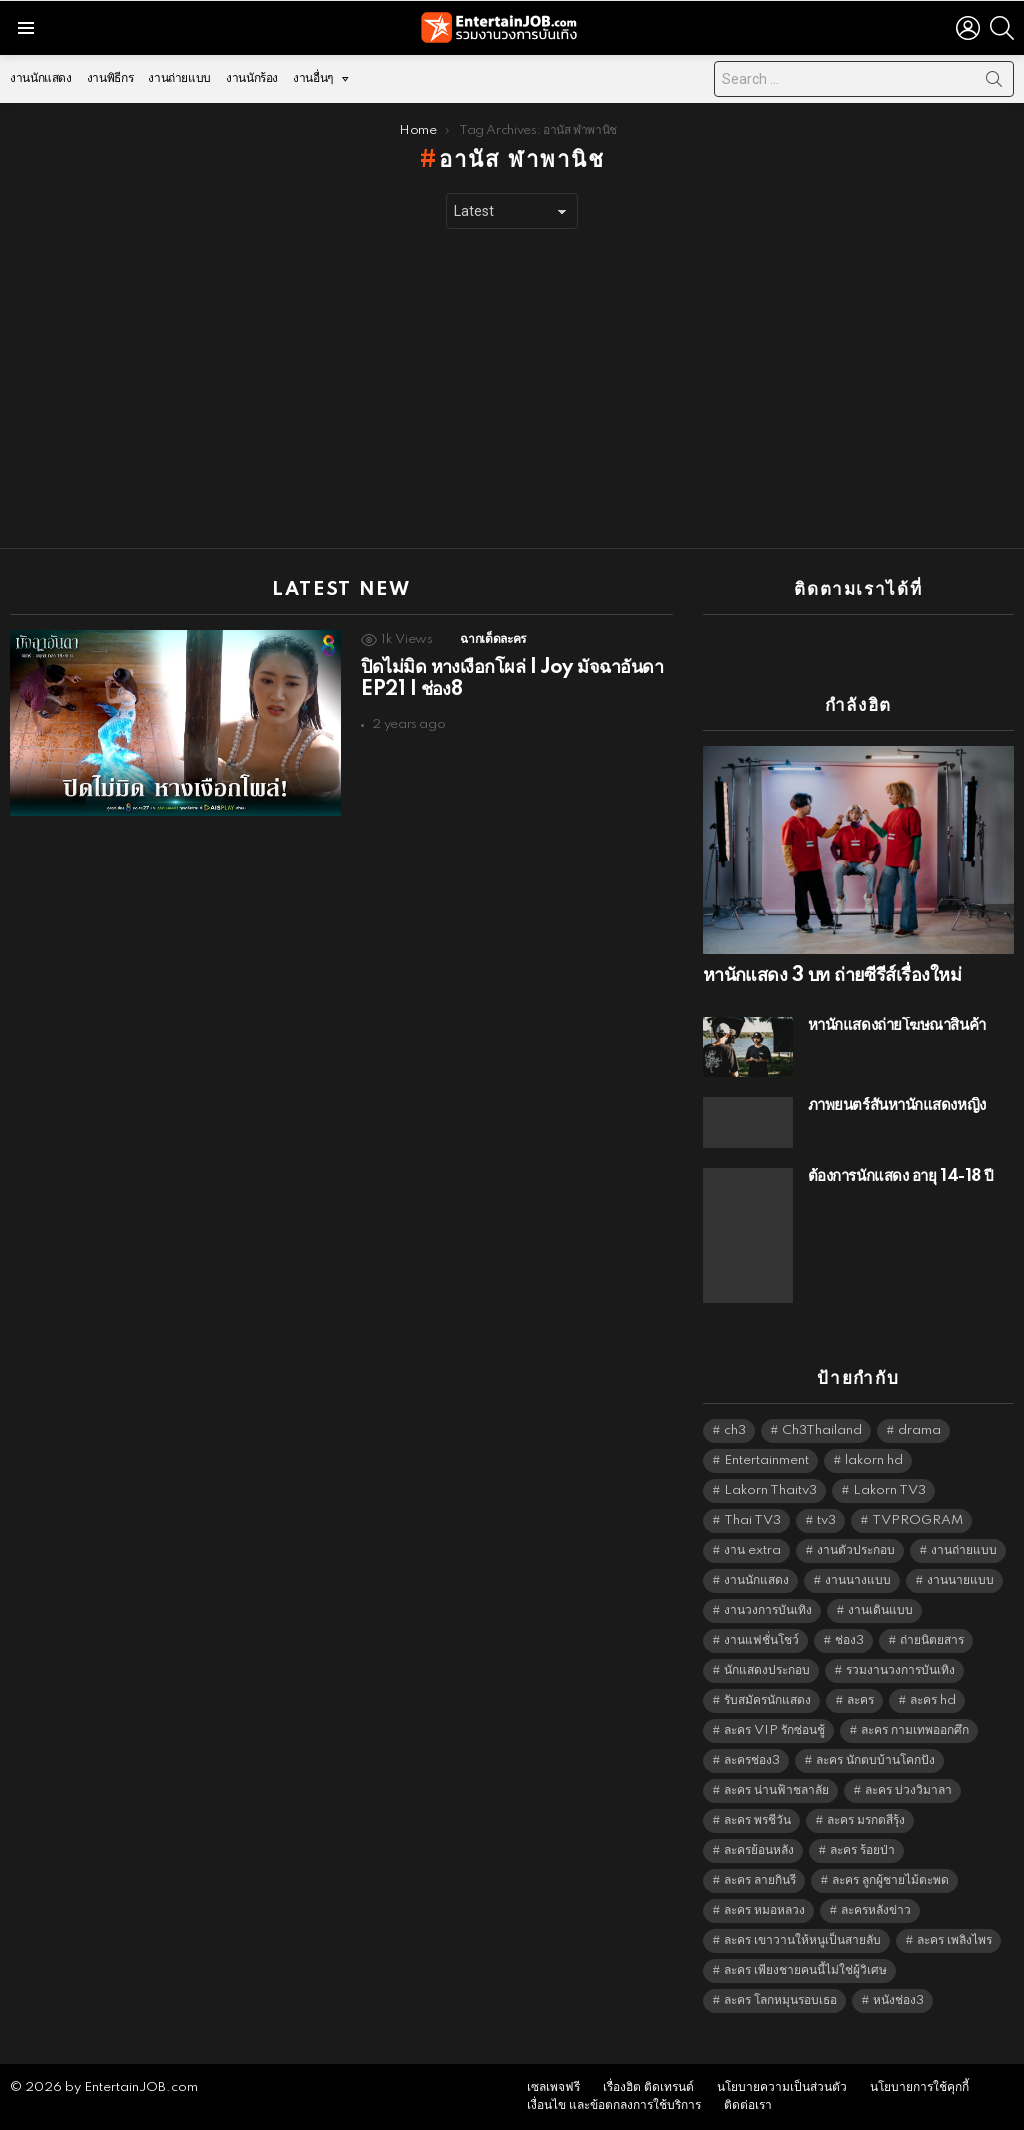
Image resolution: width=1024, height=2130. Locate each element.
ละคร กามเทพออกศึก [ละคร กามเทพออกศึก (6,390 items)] (915, 1730)
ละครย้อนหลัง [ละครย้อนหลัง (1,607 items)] (759, 1850)
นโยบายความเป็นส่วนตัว (782, 2087)
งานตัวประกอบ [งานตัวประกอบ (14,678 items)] (856, 1550)
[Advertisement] (512, 389)
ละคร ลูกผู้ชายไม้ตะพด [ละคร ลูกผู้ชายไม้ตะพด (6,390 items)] (890, 1880)
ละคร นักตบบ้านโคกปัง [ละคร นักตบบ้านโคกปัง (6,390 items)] (875, 1760)
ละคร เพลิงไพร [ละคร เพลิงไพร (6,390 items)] (954, 1940)
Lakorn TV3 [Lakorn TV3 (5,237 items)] (889, 1490)
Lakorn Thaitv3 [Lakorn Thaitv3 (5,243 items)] (770, 1490)
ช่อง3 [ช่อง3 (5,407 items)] (849, 1640)
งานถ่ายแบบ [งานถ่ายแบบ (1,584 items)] (964, 1550)
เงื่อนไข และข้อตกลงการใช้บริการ (614, 2105)
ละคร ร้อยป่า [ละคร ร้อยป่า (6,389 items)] (862, 1850)
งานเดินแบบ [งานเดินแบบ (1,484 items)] (880, 1610)
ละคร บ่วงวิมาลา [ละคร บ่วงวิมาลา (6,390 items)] (908, 1790)
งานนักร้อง (252, 78)
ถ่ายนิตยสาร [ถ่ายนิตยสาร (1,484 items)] (932, 1640)
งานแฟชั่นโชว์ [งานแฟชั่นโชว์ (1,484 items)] (761, 1640)
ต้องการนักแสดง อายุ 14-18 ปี (901, 1176)
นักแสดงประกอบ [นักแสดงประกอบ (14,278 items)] (767, 1670)
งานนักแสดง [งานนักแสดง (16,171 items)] (756, 1580)
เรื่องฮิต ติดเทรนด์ (648, 2087)
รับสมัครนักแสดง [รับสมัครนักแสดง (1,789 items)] (767, 1700)
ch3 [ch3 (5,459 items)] (735, 1430)
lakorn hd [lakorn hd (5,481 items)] (874, 1460)
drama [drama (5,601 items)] (919, 1430)
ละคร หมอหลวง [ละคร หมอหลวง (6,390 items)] (764, 1910)
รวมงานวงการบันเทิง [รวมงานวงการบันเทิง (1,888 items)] (900, 1670)
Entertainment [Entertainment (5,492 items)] (766, 1460)
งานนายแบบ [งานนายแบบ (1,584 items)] (960, 1580)
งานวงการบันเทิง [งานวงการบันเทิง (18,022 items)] (768, 1610)
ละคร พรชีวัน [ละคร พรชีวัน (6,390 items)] (757, 1820)
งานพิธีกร (110, 78)
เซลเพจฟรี (553, 2087)
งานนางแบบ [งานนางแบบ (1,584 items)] (858, 1580)
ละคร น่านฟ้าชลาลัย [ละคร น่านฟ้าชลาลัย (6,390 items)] (776, 1790)
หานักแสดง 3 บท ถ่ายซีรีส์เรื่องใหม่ (832, 976)
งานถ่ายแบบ (179, 78)
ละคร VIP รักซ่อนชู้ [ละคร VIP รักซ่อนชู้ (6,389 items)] (774, 1730)
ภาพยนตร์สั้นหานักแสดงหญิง (897, 1105)
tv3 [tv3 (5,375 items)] (826, 1520)
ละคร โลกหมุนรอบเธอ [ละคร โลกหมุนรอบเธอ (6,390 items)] (780, 2000)
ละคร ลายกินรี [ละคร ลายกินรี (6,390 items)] (760, 1880)
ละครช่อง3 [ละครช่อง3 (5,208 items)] (752, 1760)
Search (994, 83)
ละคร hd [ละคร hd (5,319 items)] (933, 1700)
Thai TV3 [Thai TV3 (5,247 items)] (752, 1520)
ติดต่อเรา (748, 2105)
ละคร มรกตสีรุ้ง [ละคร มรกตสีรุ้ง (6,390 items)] (866, 1820)
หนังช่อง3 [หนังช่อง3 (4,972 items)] (898, 2000)
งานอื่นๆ (313, 83)
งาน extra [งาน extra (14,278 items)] (752, 1550)
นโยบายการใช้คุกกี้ (919, 2087)
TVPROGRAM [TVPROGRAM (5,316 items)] (917, 1520)
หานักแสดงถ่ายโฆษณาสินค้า (897, 1025)
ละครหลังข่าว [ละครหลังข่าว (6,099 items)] (876, 1910)
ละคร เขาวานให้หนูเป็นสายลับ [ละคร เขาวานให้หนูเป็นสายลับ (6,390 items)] (802, 1940)
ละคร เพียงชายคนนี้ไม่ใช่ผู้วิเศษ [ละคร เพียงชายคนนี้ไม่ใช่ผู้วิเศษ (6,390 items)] (805, 1970)
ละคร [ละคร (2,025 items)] (860, 1700)
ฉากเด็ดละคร (492, 639)
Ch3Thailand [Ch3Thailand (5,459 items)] (822, 1430)
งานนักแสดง (41, 78)
